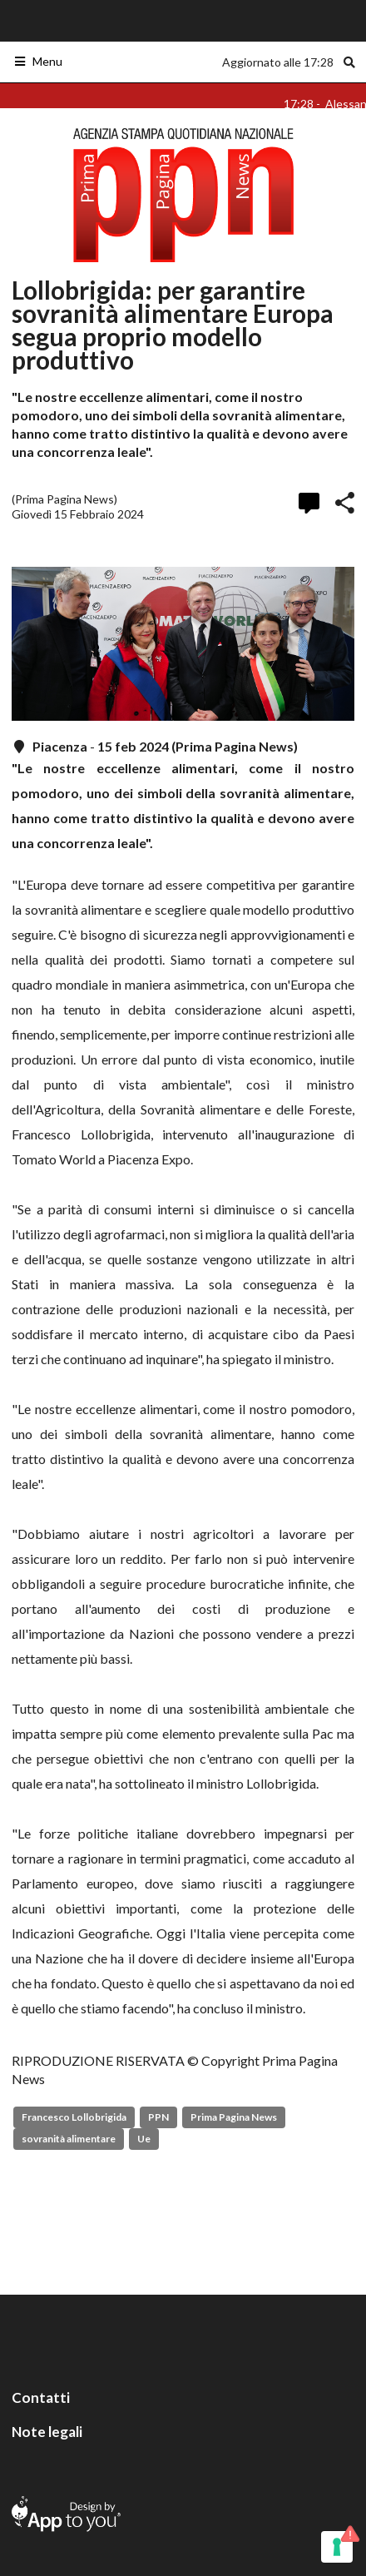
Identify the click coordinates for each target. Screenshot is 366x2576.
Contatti (41, 2397)
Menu (37, 61)
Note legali (47, 2431)
